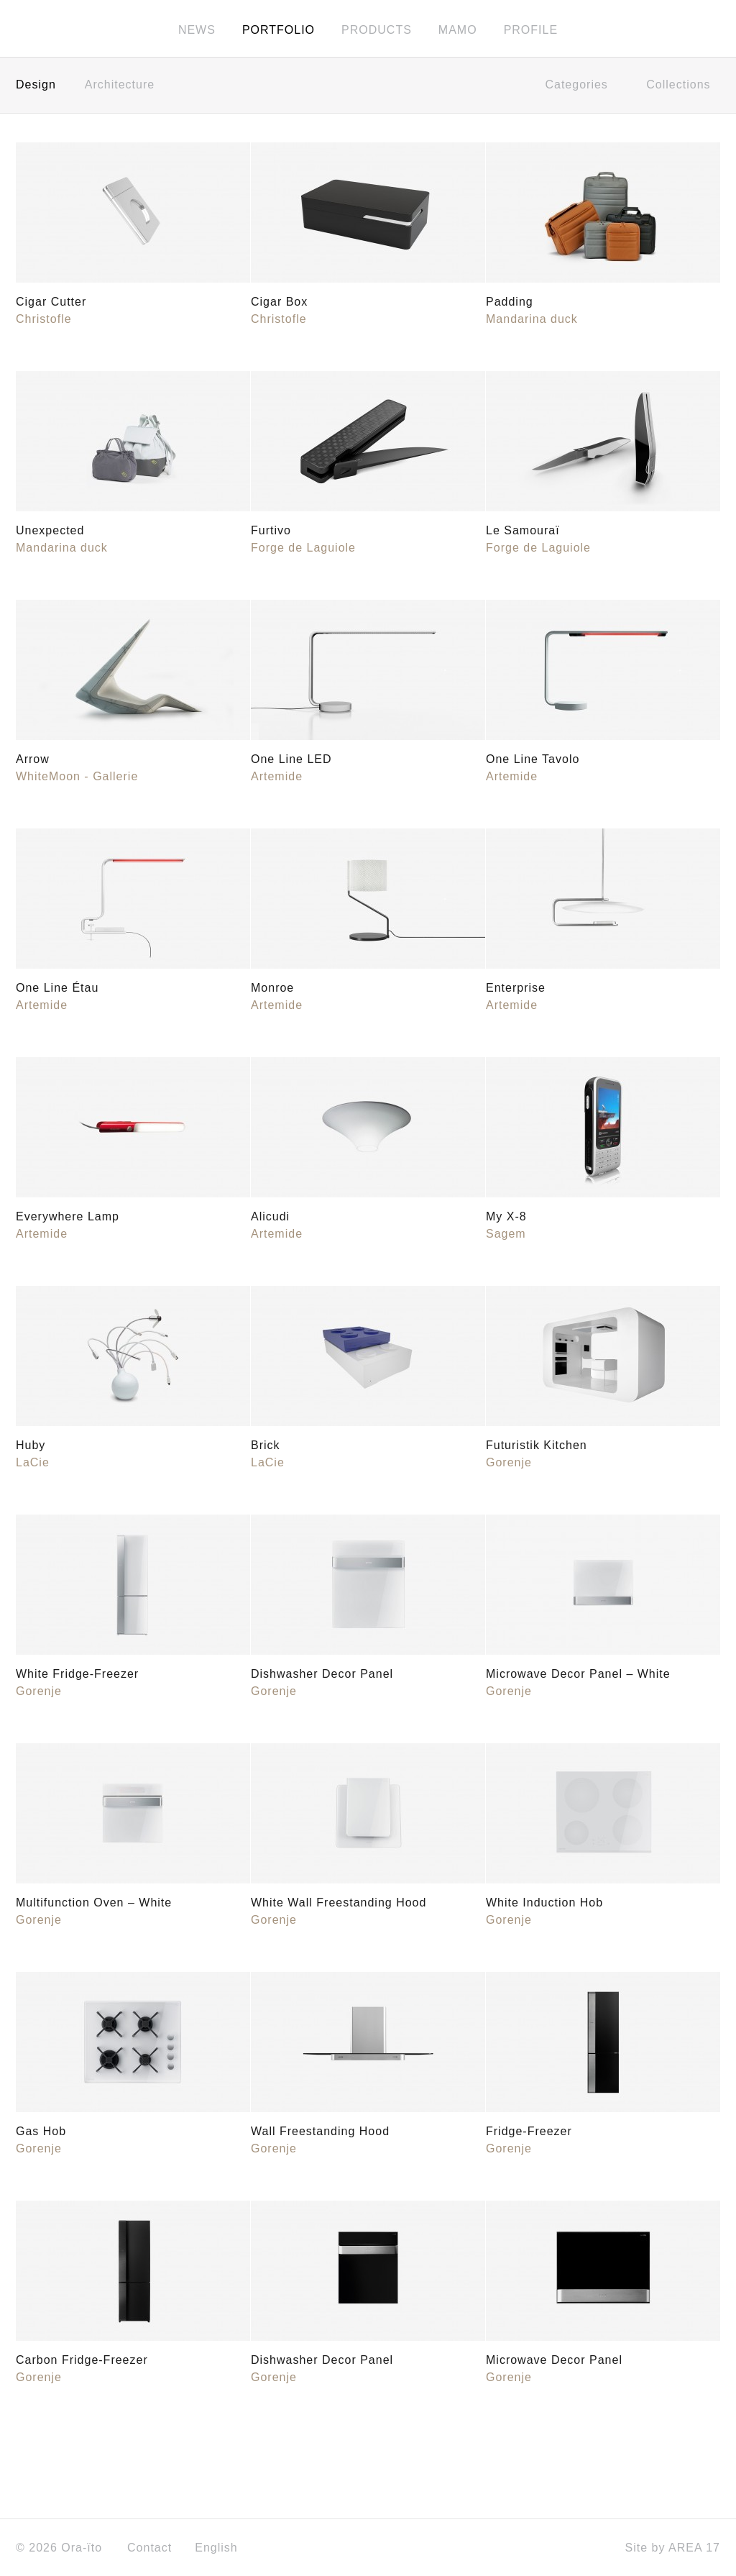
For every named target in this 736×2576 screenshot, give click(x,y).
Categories (581, 84)
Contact (149, 2547)
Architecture (120, 84)
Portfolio (278, 30)
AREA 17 (694, 2547)
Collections (683, 84)
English (221, 2547)
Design (36, 84)
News (197, 30)
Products (376, 30)
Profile (531, 30)
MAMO (457, 30)
